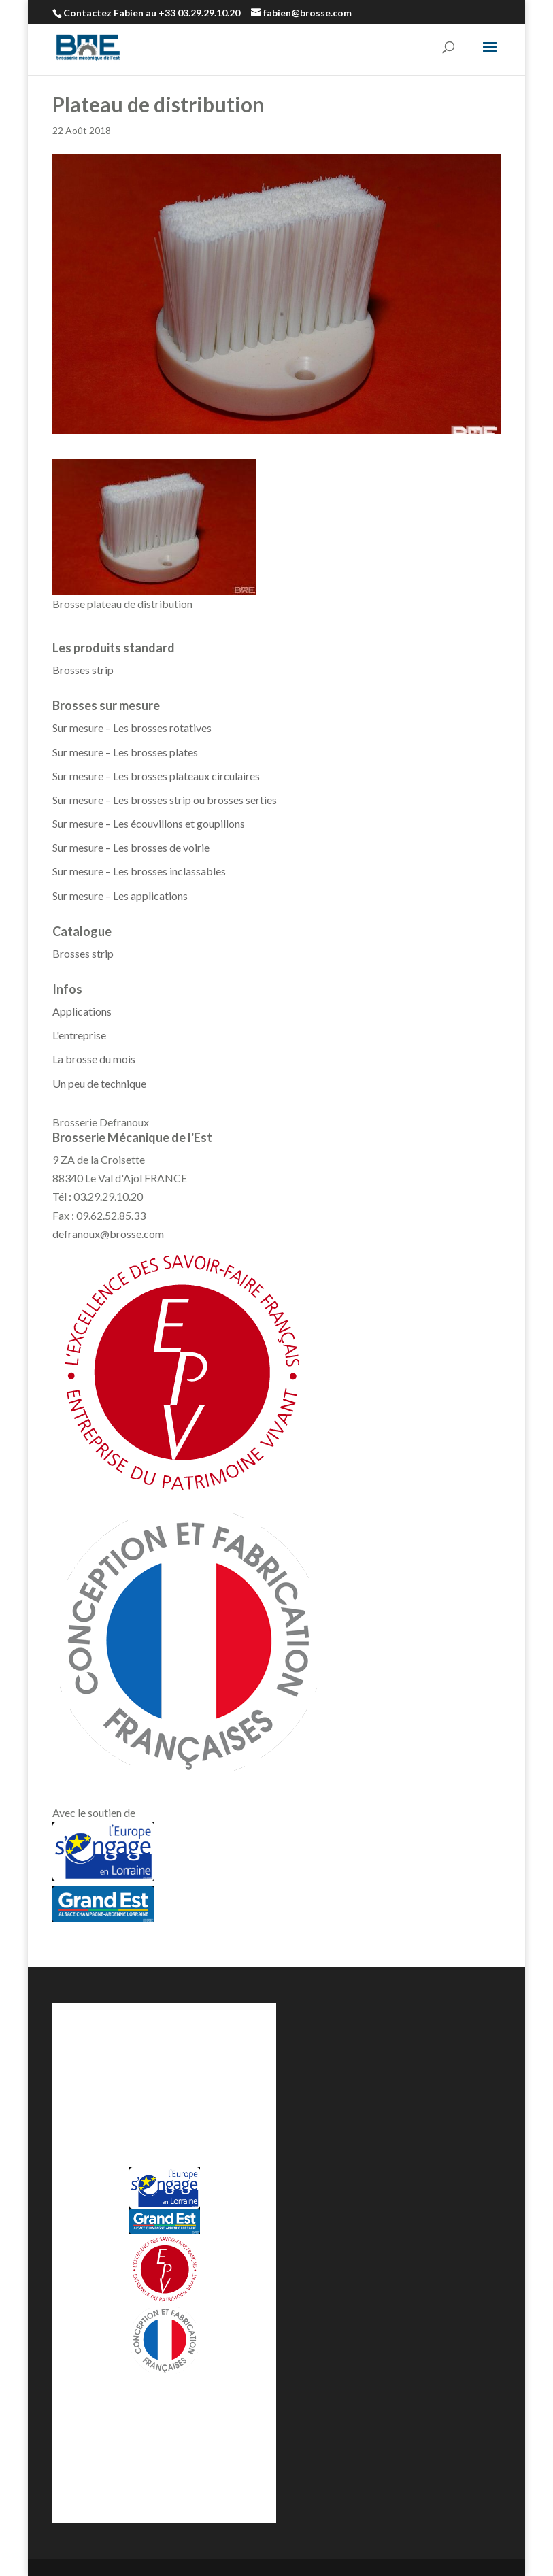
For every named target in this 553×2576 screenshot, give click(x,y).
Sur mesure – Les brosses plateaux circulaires (156, 775)
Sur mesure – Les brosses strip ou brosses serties (164, 799)
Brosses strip (83, 669)
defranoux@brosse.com (108, 1233)
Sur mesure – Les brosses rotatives (132, 727)
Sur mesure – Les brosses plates (125, 752)
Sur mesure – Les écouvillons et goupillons (148, 823)
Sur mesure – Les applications (120, 895)
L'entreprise (79, 1034)
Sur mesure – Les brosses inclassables (139, 871)
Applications (82, 1011)
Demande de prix (106, 2411)
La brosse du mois (93, 1058)
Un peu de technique (99, 1083)
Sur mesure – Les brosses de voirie (131, 847)
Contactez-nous (200, 2411)
